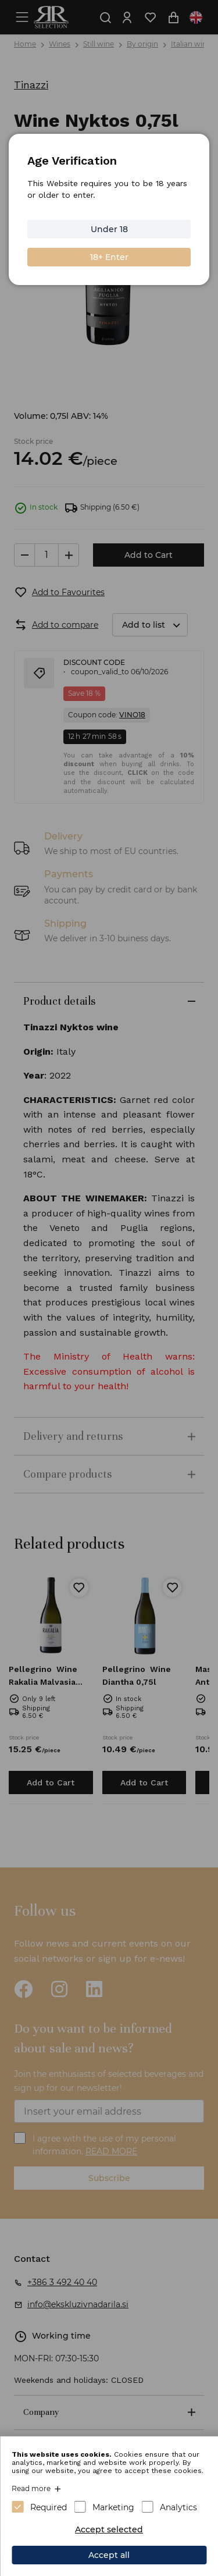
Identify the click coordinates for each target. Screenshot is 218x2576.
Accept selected (109, 2529)
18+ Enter (109, 257)
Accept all (109, 2555)
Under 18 (109, 229)
